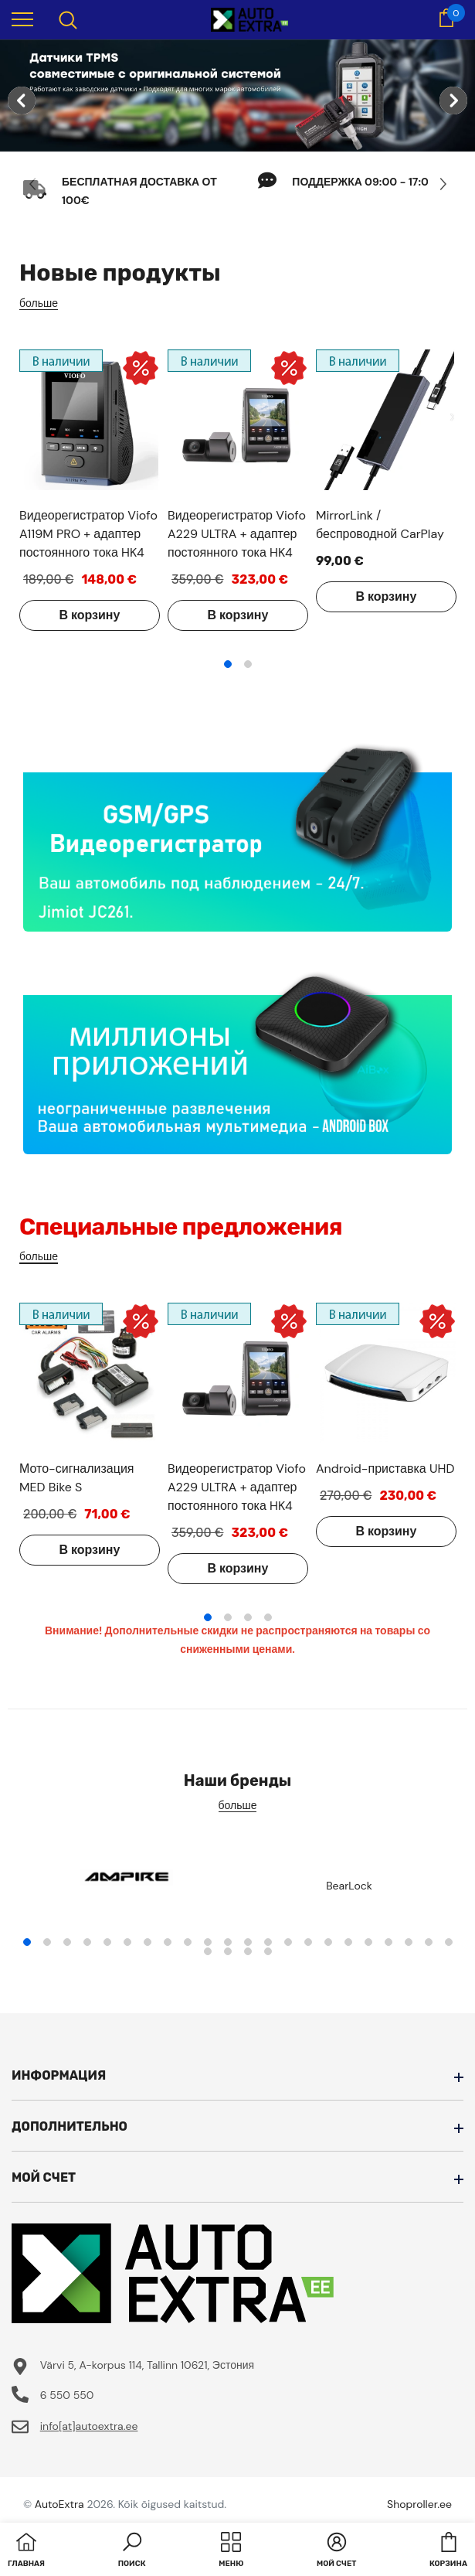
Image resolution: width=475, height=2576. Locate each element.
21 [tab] (429, 1942)
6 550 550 (67, 2395)
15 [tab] (308, 1942)
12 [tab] (248, 1942)
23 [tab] (208, 1951)
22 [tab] (449, 1942)
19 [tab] (388, 1942)
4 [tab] (268, 1617)
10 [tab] (208, 1942)
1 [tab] (228, 664)
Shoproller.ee (419, 2504)
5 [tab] (107, 1942)
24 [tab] (228, 1951)
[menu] (22, 18)
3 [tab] (248, 1617)
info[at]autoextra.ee (89, 2426)
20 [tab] (408, 1942)
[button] (132, 2551)
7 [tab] (147, 1942)
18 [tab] (368, 1942)
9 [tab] (188, 1942)
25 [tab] (248, 1951)
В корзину (89, 615)
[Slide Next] (442, 184)
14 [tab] (288, 1942)
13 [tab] (268, 1942)
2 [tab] (248, 664)
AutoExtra (59, 2504)
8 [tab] (167, 1942)
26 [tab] (268, 1951)
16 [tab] (328, 1942)
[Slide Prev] (33, 184)
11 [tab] (228, 1942)
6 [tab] (127, 1942)
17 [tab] (348, 1942)
